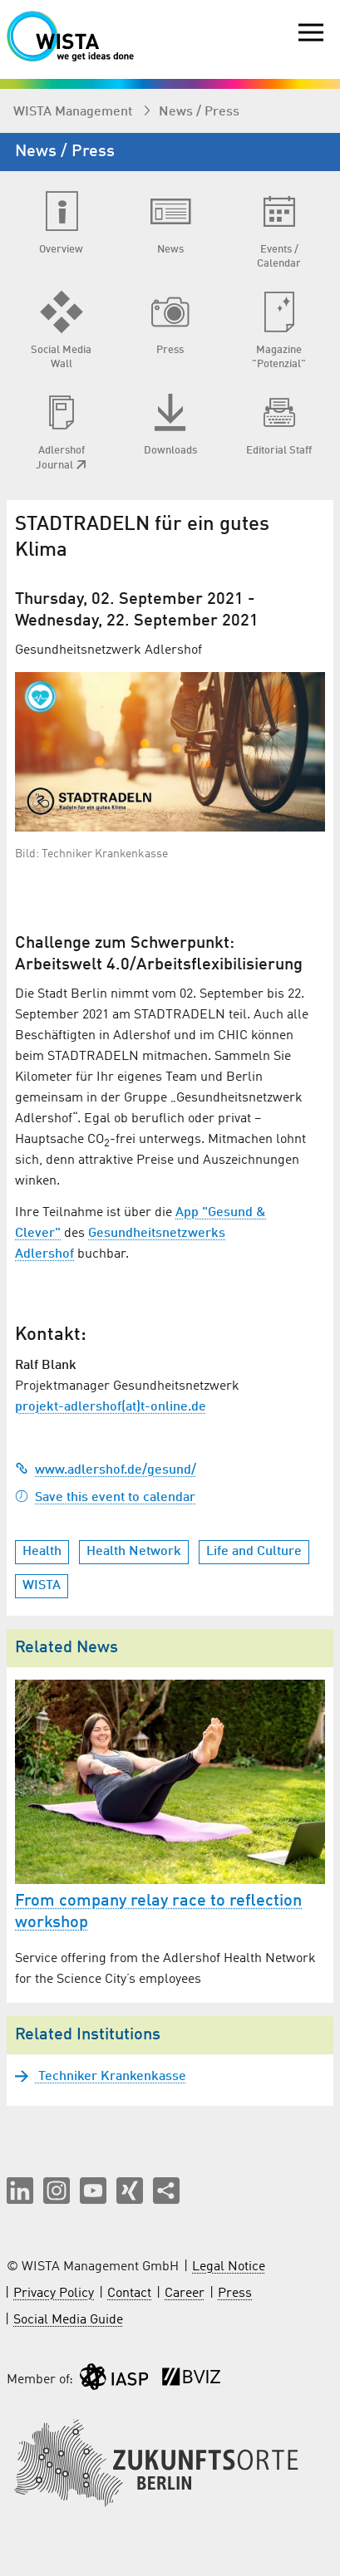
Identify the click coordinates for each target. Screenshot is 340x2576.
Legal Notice (228, 2267)
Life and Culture (254, 1551)
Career (184, 2293)
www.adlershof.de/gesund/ (105, 1470)
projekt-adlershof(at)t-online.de (110, 1407)
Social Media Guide (68, 2320)
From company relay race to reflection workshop (158, 1912)
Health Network (133, 1551)
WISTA (41, 1585)
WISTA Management (74, 112)
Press (235, 2293)
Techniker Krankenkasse (110, 2076)
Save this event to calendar (105, 1497)
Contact (129, 2293)
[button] (20, 2190)
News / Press (199, 112)
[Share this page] (166, 2190)
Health (42, 1551)
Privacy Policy (53, 2293)
